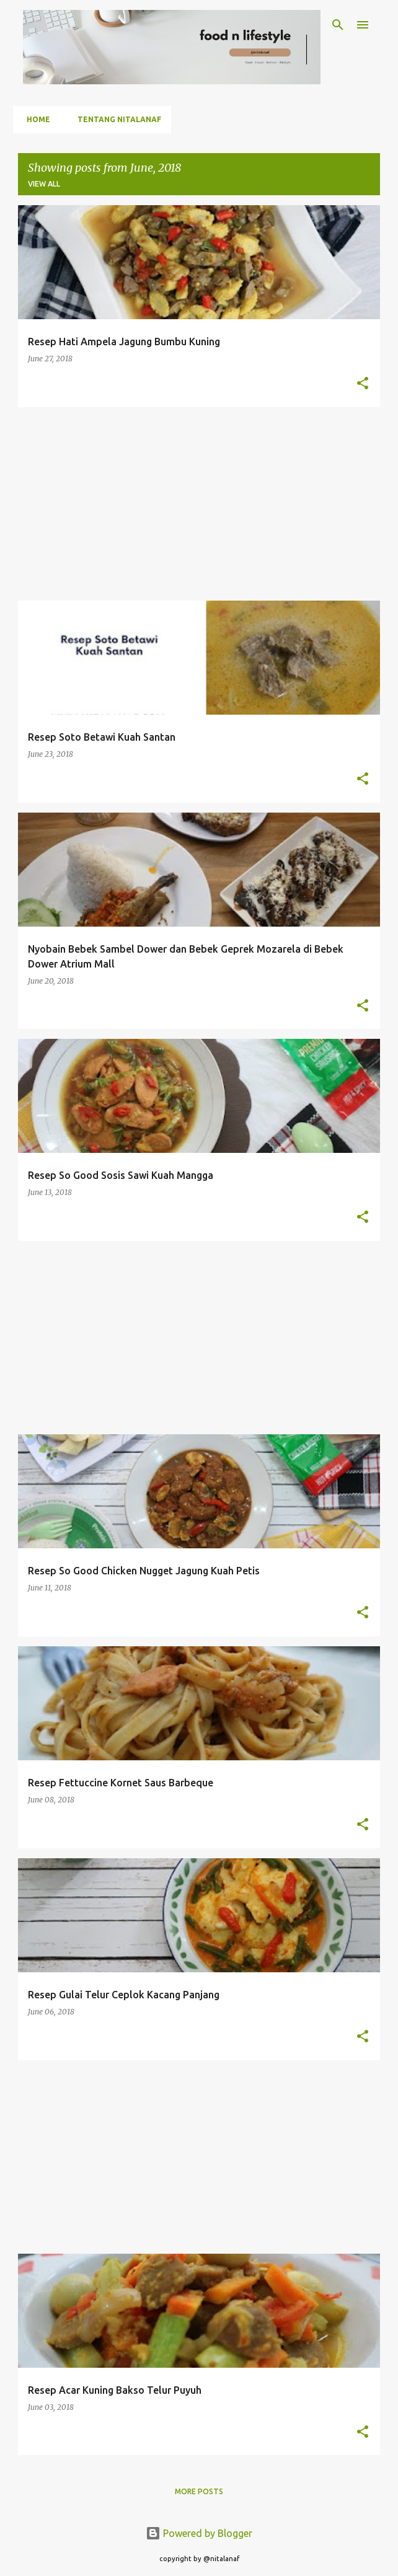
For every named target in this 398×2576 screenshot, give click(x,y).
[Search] (337, 25)
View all (44, 184)
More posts (199, 2491)
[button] (362, 384)
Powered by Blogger (199, 2533)
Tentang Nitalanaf (115, 119)
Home (34, 119)
